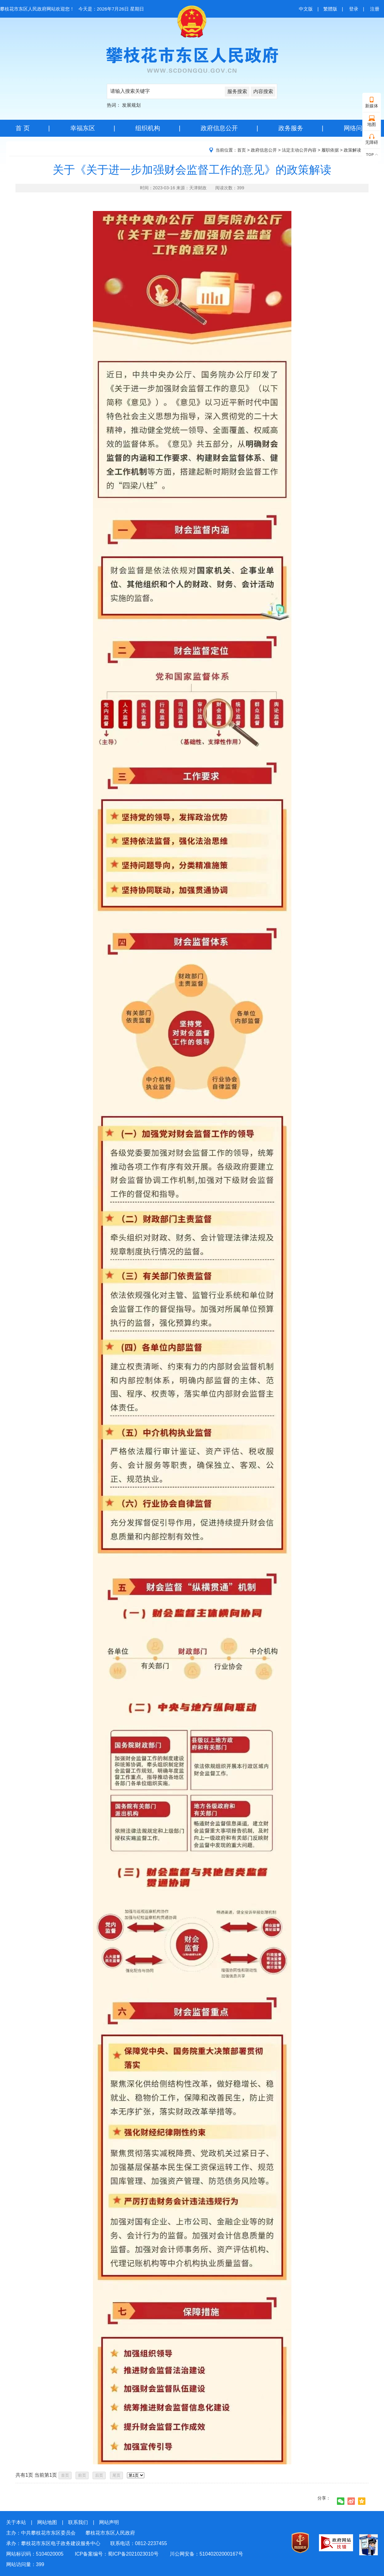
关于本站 (16, 2522)
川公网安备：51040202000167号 (206, 2554)
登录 (353, 8)
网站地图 (47, 2522)
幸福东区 (82, 128)
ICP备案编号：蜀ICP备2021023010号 (116, 2554)
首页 (241, 150)
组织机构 (147, 128)
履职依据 (330, 150)
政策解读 (352, 150)
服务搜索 (237, 91)
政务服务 (290, 128)
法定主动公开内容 (299, 150)
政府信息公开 (219, 128)
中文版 (306, 8)
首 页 (22, 128)
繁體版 (330, 8)
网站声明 (109, 2522)
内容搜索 (263, 91)
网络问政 (356, 128)
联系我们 (78, 2522)
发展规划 (131, 105)
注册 (374, 8)
